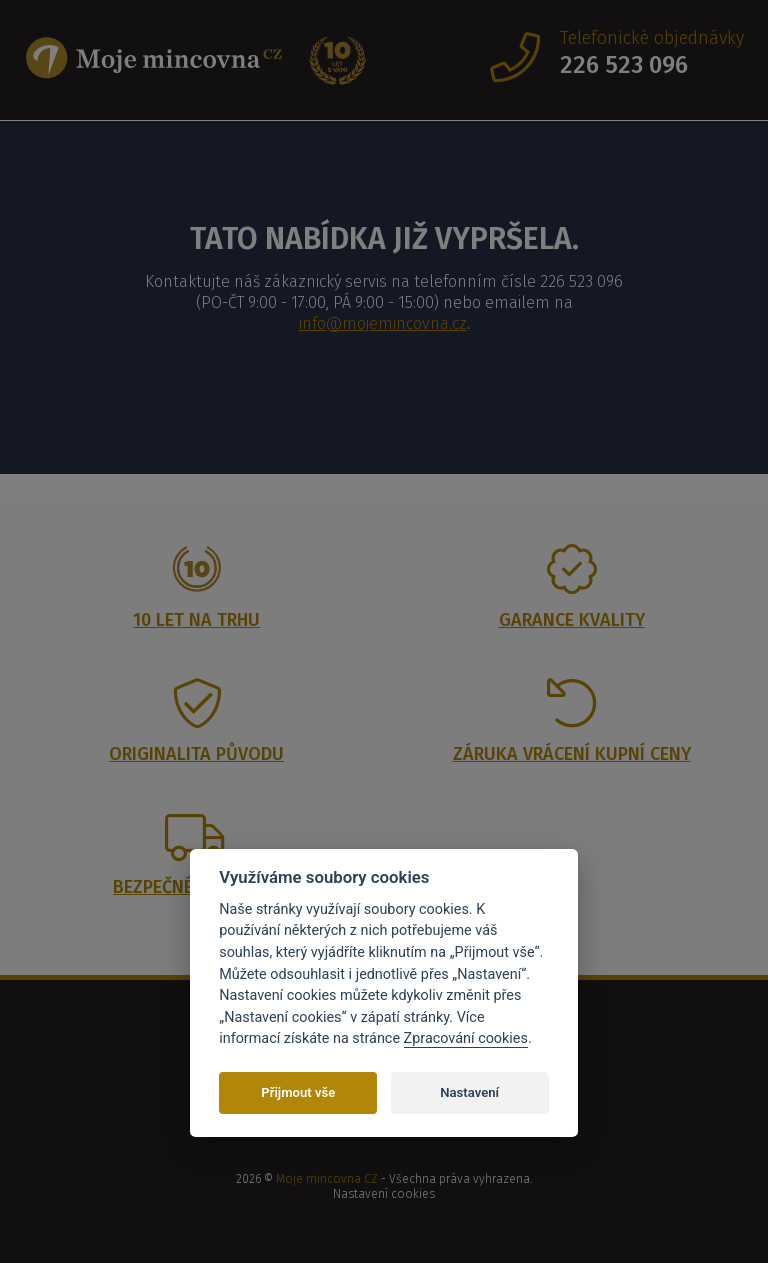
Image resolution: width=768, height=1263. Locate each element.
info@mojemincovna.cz (383, 323)
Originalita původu (196, 754)
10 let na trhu (196, 620)
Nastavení (469, 1092)
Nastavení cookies (384, 1194)
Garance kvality (572, 620)
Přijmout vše (298, 1092)
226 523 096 (624, 65)
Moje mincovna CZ (327, 1179)
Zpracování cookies (466, 1038)
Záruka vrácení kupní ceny (572, 754)
